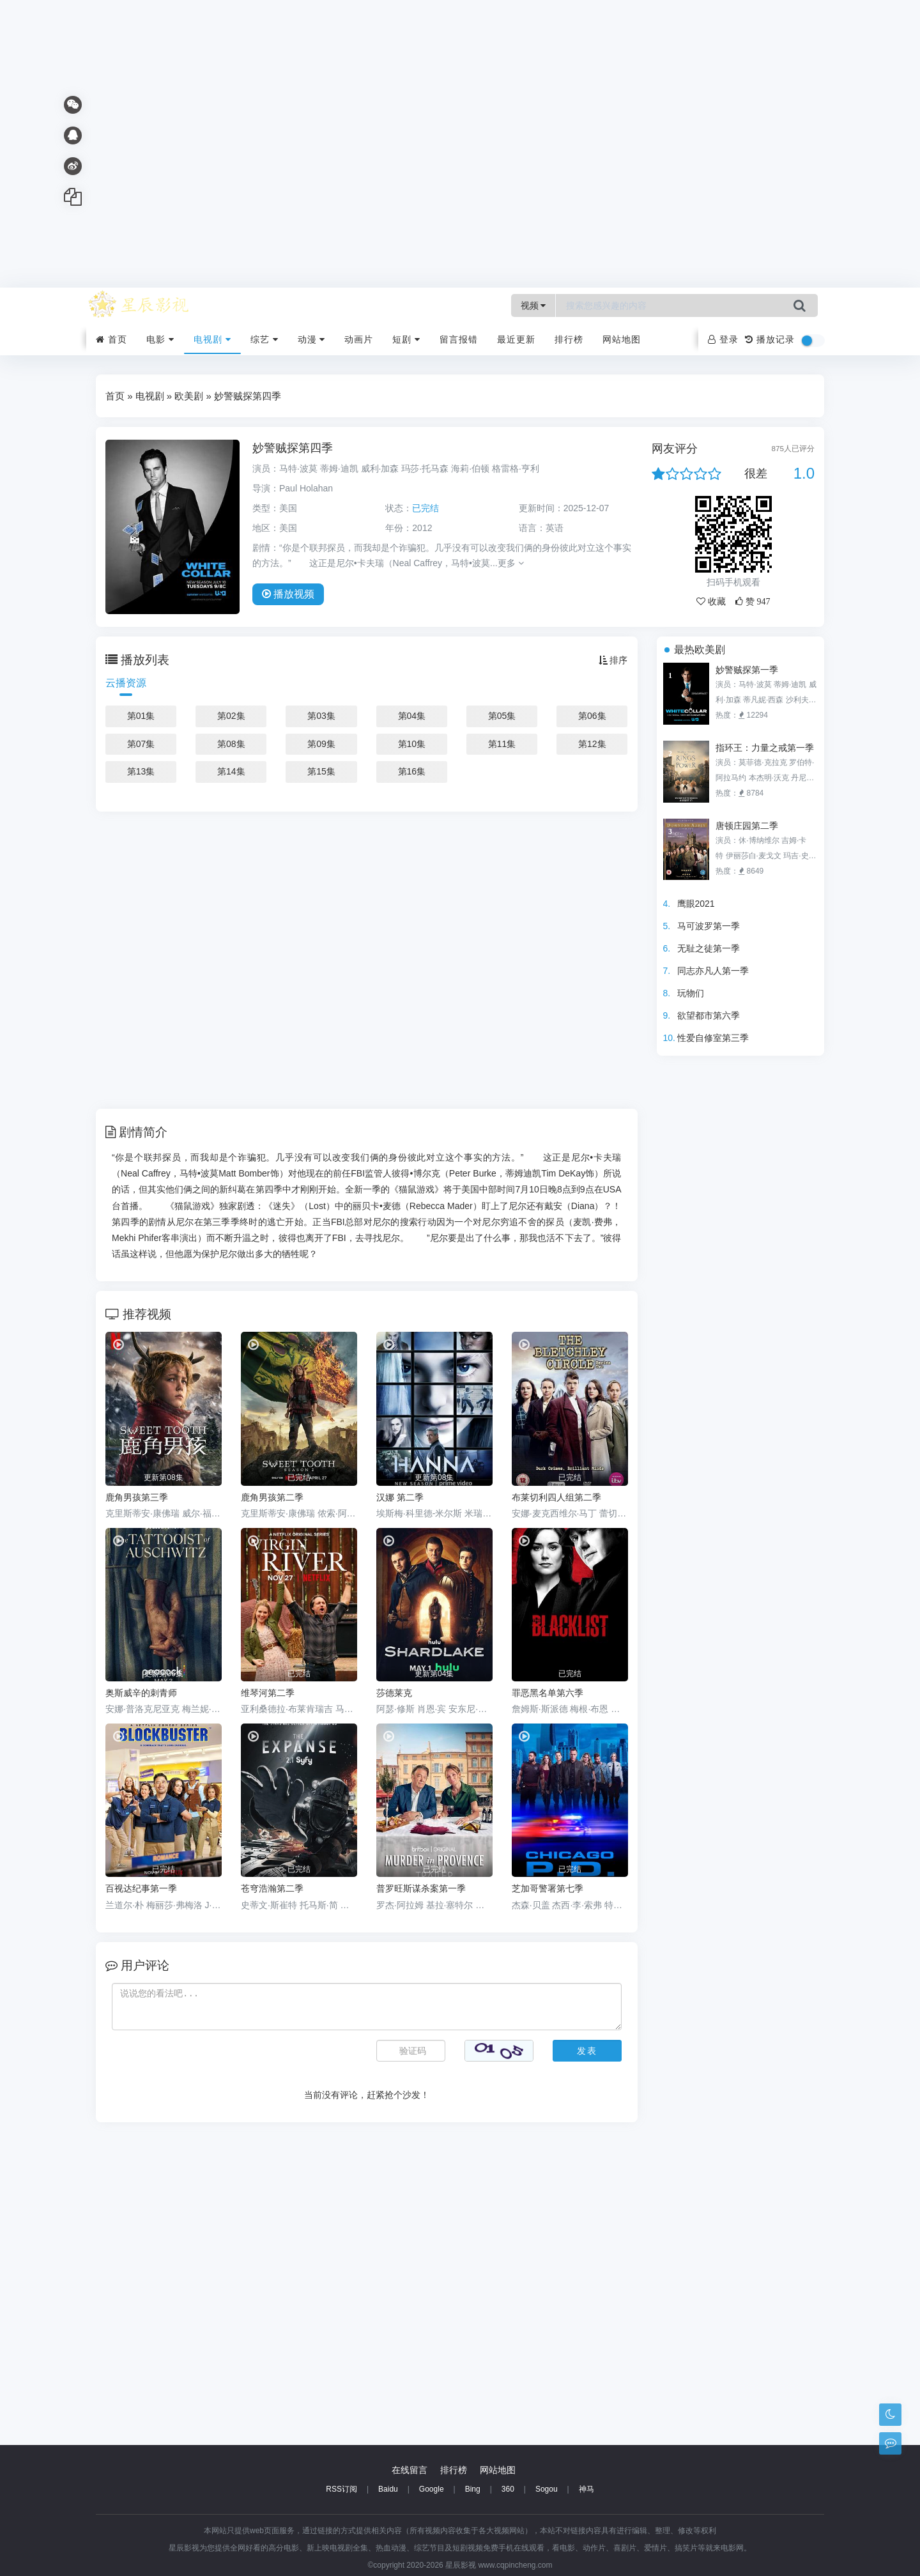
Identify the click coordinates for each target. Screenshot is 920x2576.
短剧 (406, 339)
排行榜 (569, 339)
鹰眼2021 (696, 904)
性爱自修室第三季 (713, 1038)
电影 (160, 339)
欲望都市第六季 (708, 1015)
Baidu (388, 2489)
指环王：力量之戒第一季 (765, 748)
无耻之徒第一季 (708, 948)
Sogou (546, 2489)
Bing (472, 2489)
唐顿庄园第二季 (747, 826)
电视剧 (212, 339)
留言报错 (459, 339)
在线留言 (409, 2470)
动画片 (358, 339)
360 (508, 2489)
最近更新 (516, 339)
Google (431, 2489)
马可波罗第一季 (708, 926)
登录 (723, 339)
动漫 (312, 339)
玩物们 (690, 993)
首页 (111, 339)
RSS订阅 (341, 2489)
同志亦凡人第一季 (713, 971)
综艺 (264, 339)
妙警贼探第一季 (747, 670)
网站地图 (621, 339)
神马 (586, 2489)
